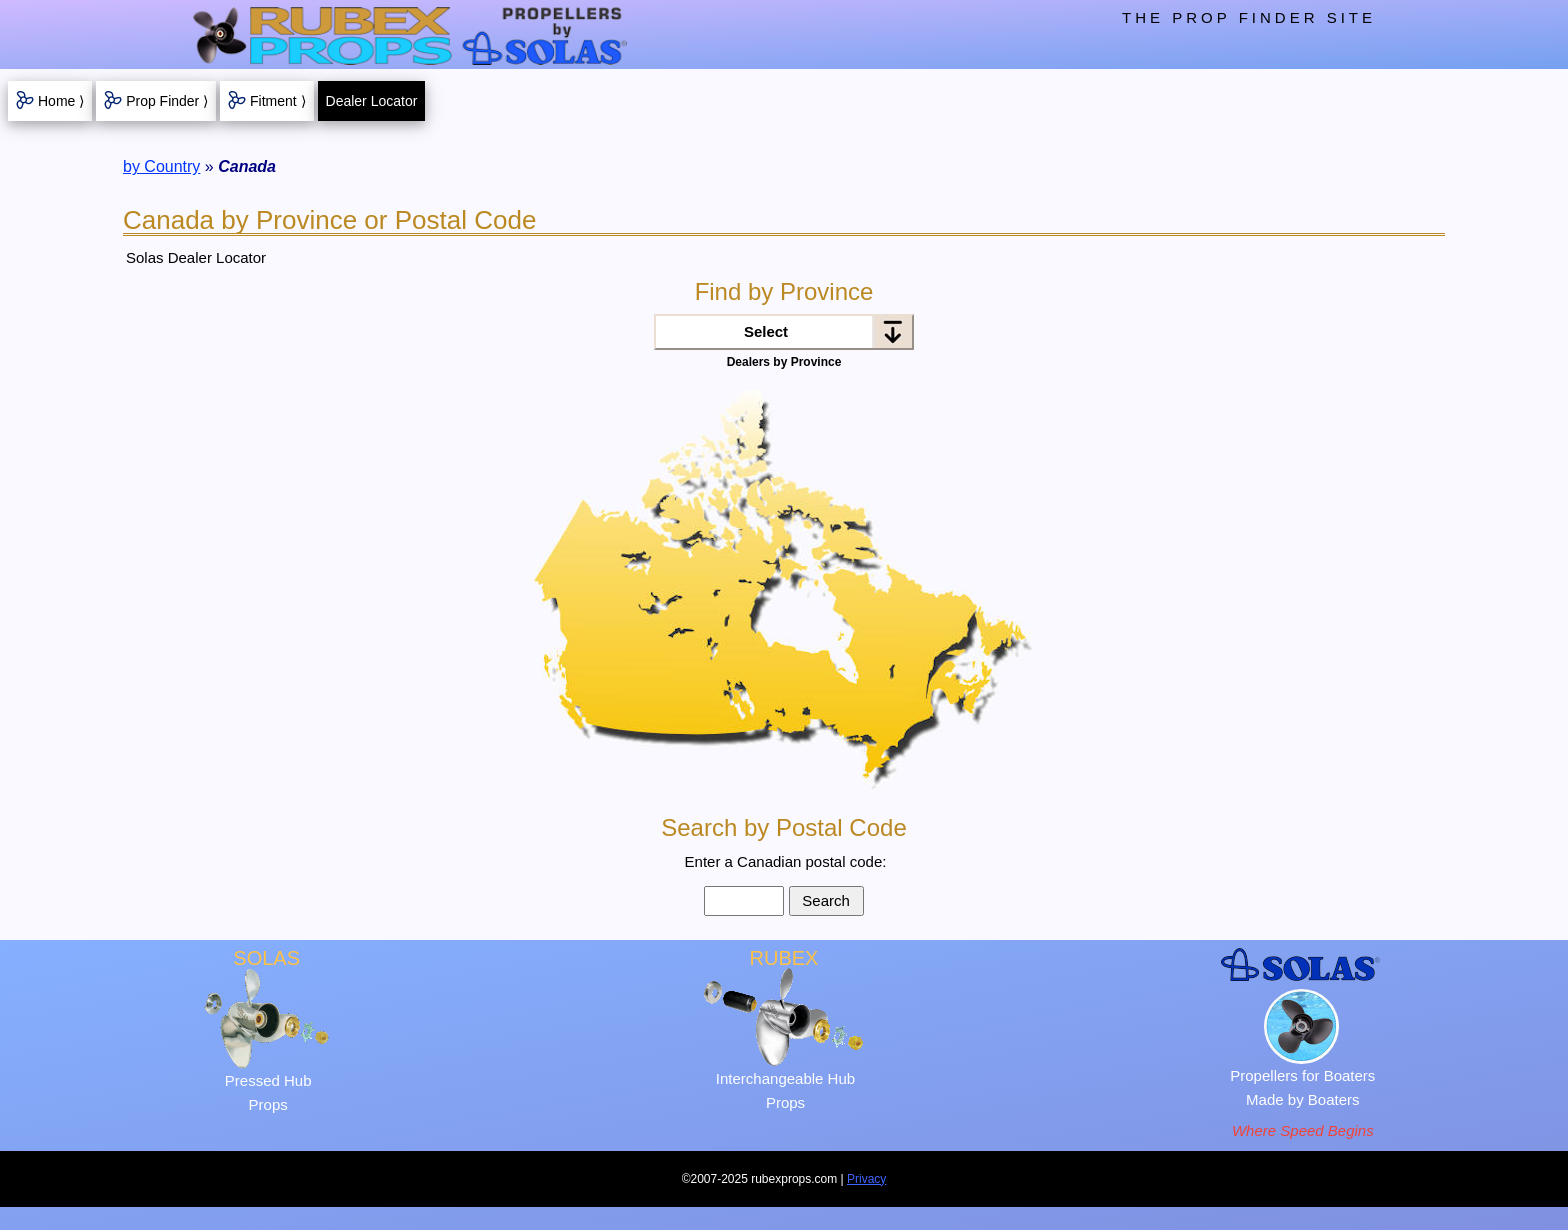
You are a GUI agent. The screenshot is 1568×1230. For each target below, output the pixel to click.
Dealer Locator (372, 101)
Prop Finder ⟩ (167, 101)
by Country (161, 166)
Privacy (866, 1179)
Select (766, 331)
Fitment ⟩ (278, 101)
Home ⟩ (61, 101)
